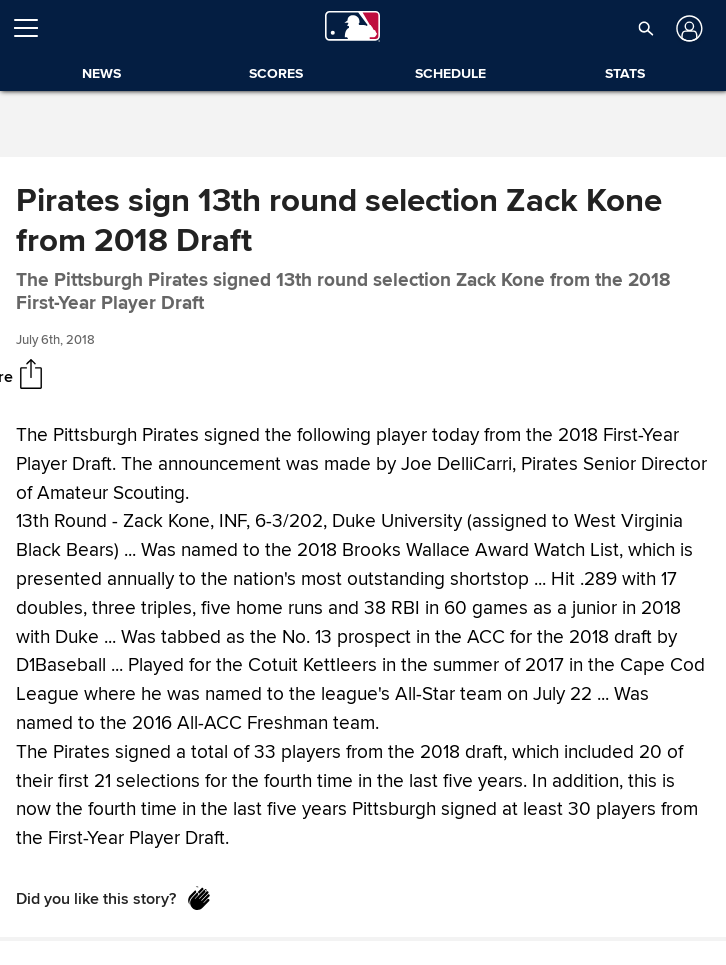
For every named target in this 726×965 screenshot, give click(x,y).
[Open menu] (34, 28)
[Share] (31, 376)
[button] (646, 28)
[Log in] (687, 28)
